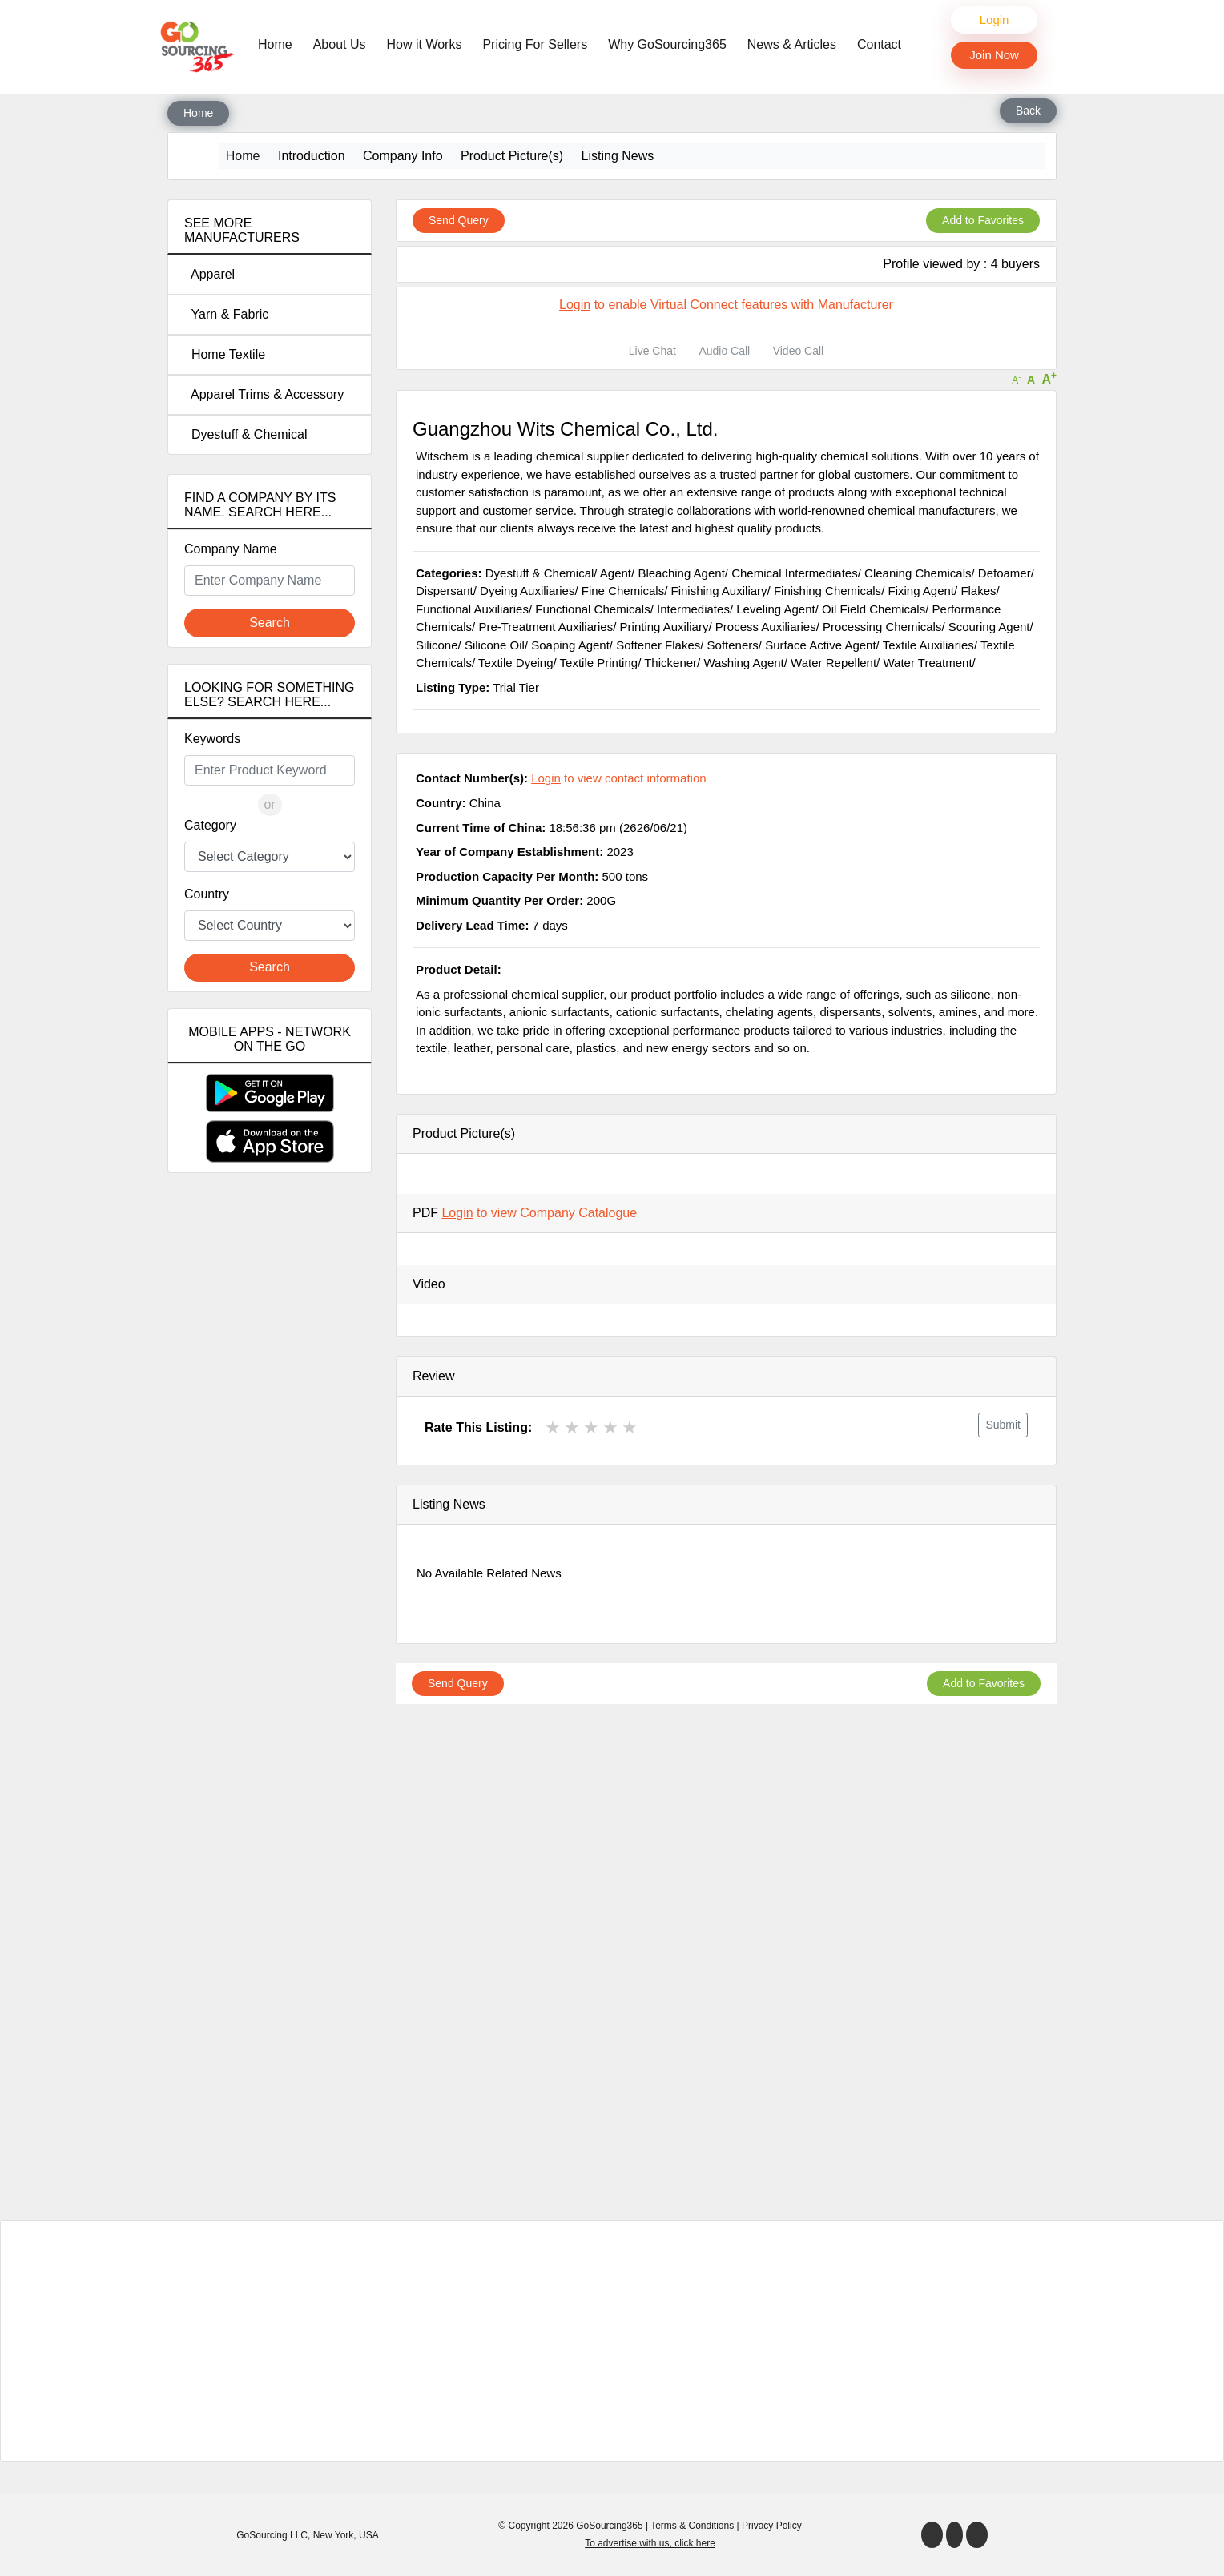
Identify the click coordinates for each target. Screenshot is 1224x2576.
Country (206, 894)
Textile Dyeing (515, 662)
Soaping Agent (570, 645)
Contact (879, 44)
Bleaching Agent (681, 573)
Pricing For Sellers (534, 44)
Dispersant (444, 590)
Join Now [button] (994, 55)
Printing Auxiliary (664, 626)
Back (1028, 110)
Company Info (403, 156)
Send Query (459, 220)
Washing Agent (743, 662)
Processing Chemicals (882, 626)
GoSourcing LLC (272, 2535)
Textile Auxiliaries (928, 645)
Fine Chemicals (623, 590)
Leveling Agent (775, 609)
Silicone (437, 645)
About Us (339, 44)
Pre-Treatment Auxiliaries (545, 626)
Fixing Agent (921, 590)
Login (994, 19)
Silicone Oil (495, 645)
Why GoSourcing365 (667, 44)
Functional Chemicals (592, 609)
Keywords (212, 738)
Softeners (733, 645)
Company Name (230, 549)
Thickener (670, 662)
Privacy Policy (772, 2525)
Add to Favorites (983, 220)
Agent (615, 573)
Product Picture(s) (512, 156)
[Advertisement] (269, 1468)
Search (269, 622)
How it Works (424, 44)
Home (279, 43)
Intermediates (693, 609)
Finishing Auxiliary (719, 590)
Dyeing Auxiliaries (527, 590)
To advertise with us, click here (650, 2543)
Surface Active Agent (820, 645)
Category (210, 825)
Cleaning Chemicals (917, 573)
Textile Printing (599, 662)
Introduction (311, 156)
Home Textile (224, 354)
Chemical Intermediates (794, 573)
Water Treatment (927, 662)
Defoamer (1004, 573)
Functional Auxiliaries (472, 609)
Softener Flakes (658, 645)
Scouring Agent (989, 626)
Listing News (618, 156)
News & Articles (791, 44)
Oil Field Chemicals (873, 609)
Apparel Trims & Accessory (264, 394)
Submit (1003, 1424)
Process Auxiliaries (765, 626)
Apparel (209, 274)
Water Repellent (833, 662)
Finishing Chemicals (827, 590)
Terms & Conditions (692, 2525)
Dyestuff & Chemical (246, 434)
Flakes (978, 590)
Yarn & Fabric (226, 314)
